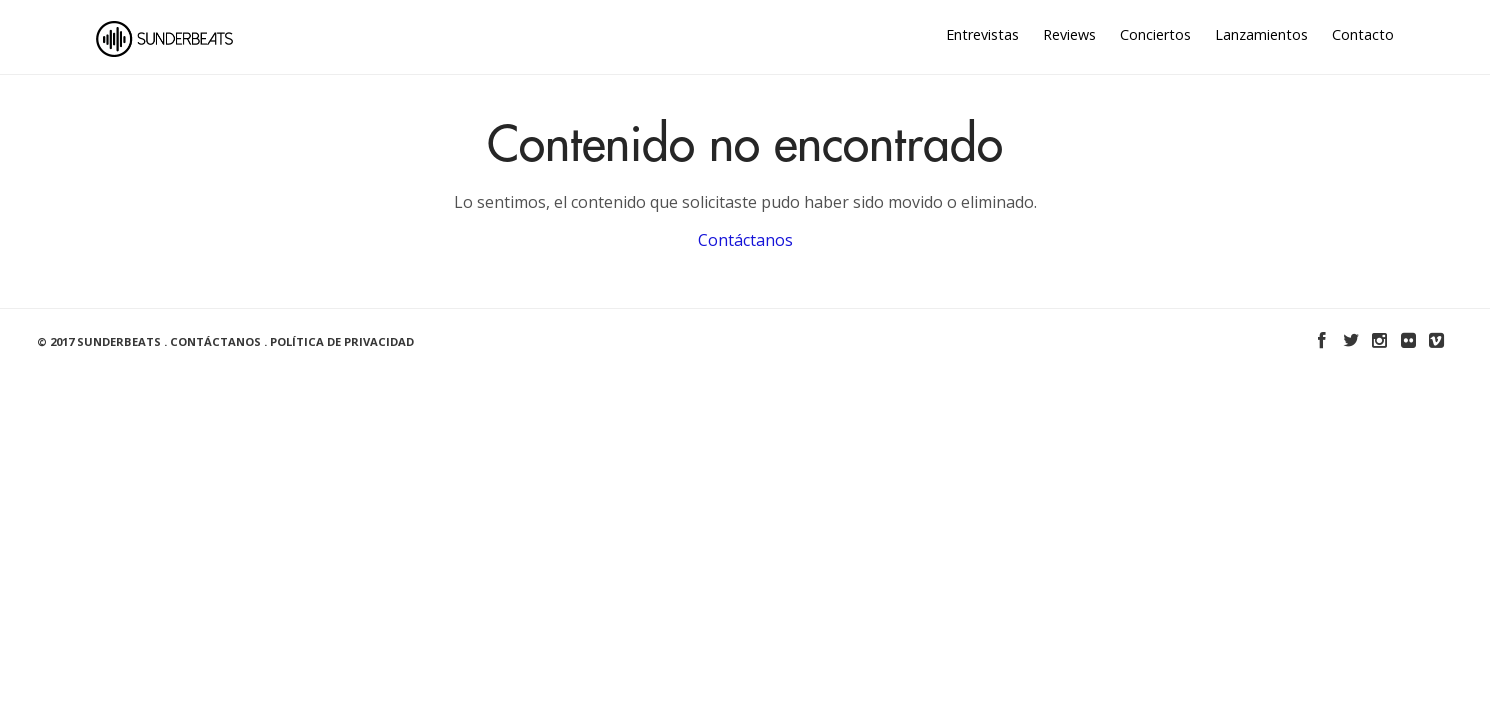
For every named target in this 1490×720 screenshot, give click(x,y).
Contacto (1363, 34)
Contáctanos (745, 240)
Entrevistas (982, 34)
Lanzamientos (1261, 34)
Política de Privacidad (342, 341)
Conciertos (1155, 34)
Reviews (1069, 34)
